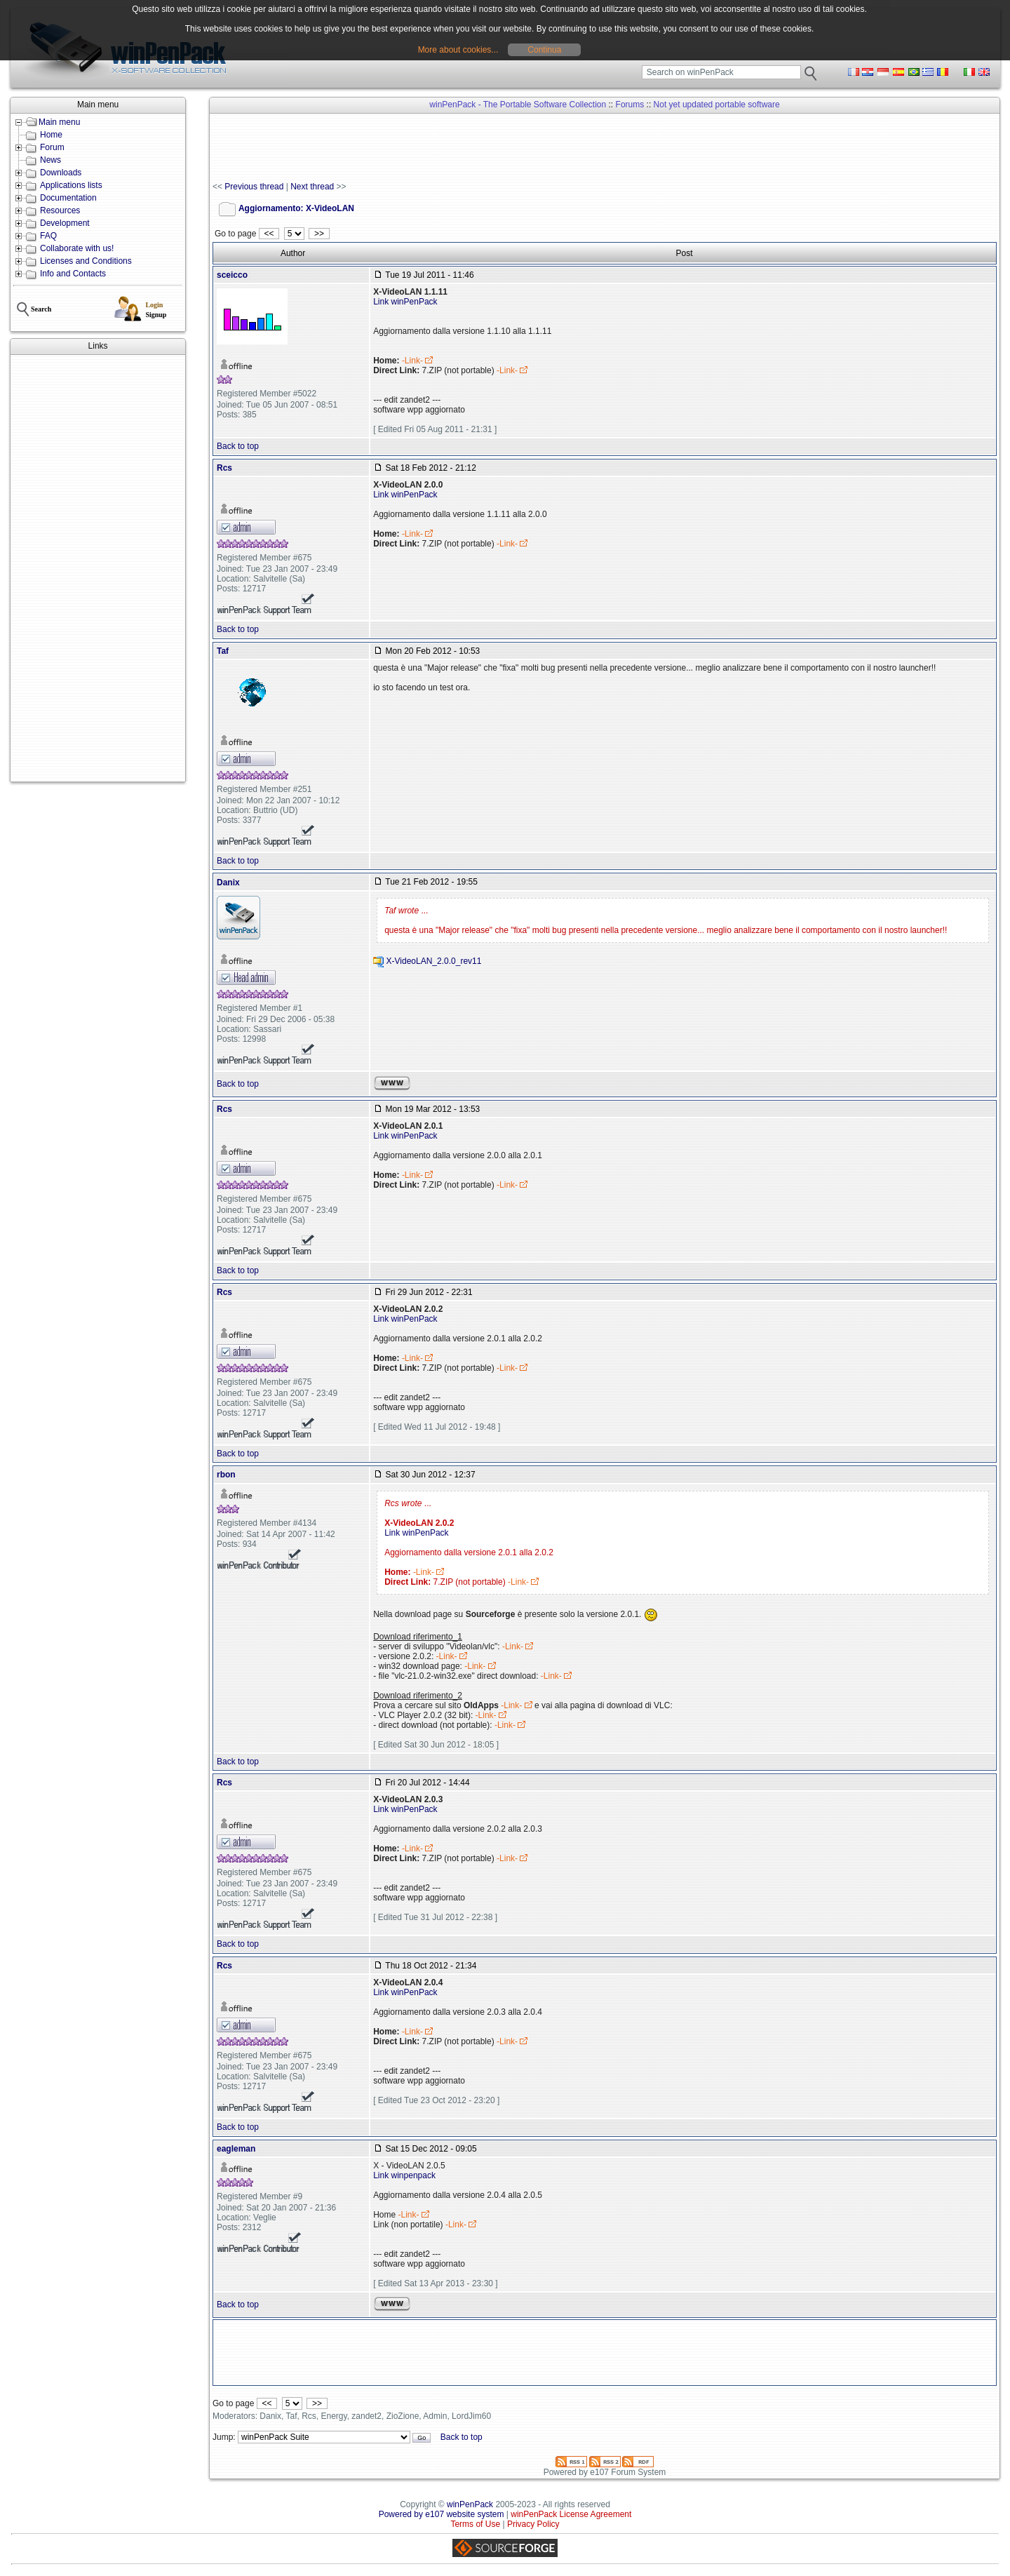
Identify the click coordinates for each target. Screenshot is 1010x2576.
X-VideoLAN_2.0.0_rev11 (434, 961)
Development (65, 223)
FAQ (48, 236)
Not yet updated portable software (717, 104)
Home (51, 135)
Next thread (312, 187)
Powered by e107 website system (441, 2514)
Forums (630, 104)
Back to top (238, 446)
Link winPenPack (405, 302)
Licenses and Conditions (86, 261)
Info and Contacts (73, 274)
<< (269, 234)
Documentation (68, 198)
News (50, 160)
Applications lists (71, 185)
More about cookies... (458, 50)
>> (318, 234)
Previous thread (253, 187)
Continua (544, 50)
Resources (60, 210)
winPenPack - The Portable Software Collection (517, 104)
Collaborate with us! (77, 248)
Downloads (60, 172)
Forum (52, 147)
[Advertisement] (97, 568)
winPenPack (470, 2504)
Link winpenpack (404, 2175)
